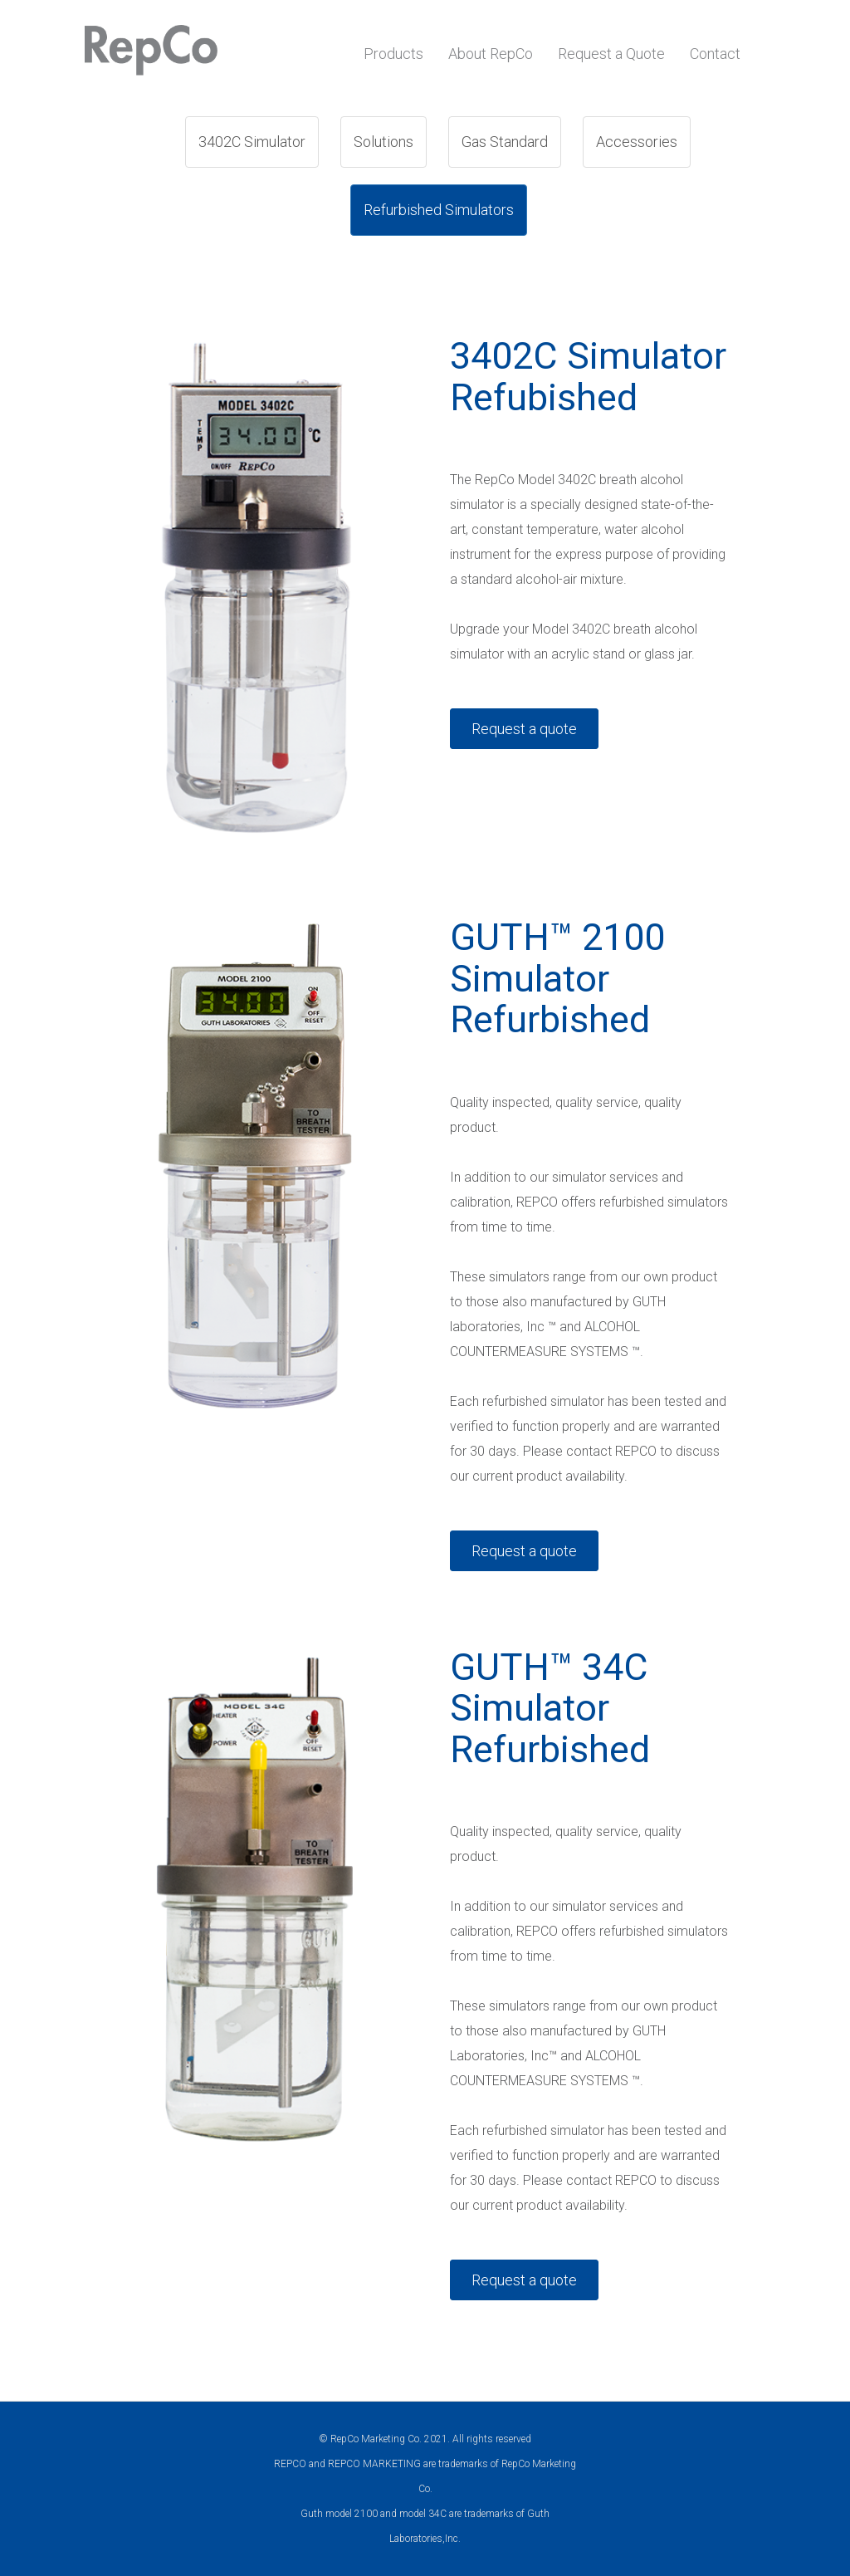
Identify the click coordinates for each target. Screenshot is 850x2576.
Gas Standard (505, 141)
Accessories (636, 141)
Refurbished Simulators (439, 209)
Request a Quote (611, 53)
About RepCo (490, 53)
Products (393, 53)
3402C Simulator (251, 141)
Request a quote (524, 728)
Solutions (383, 141)
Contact (715, 53)
